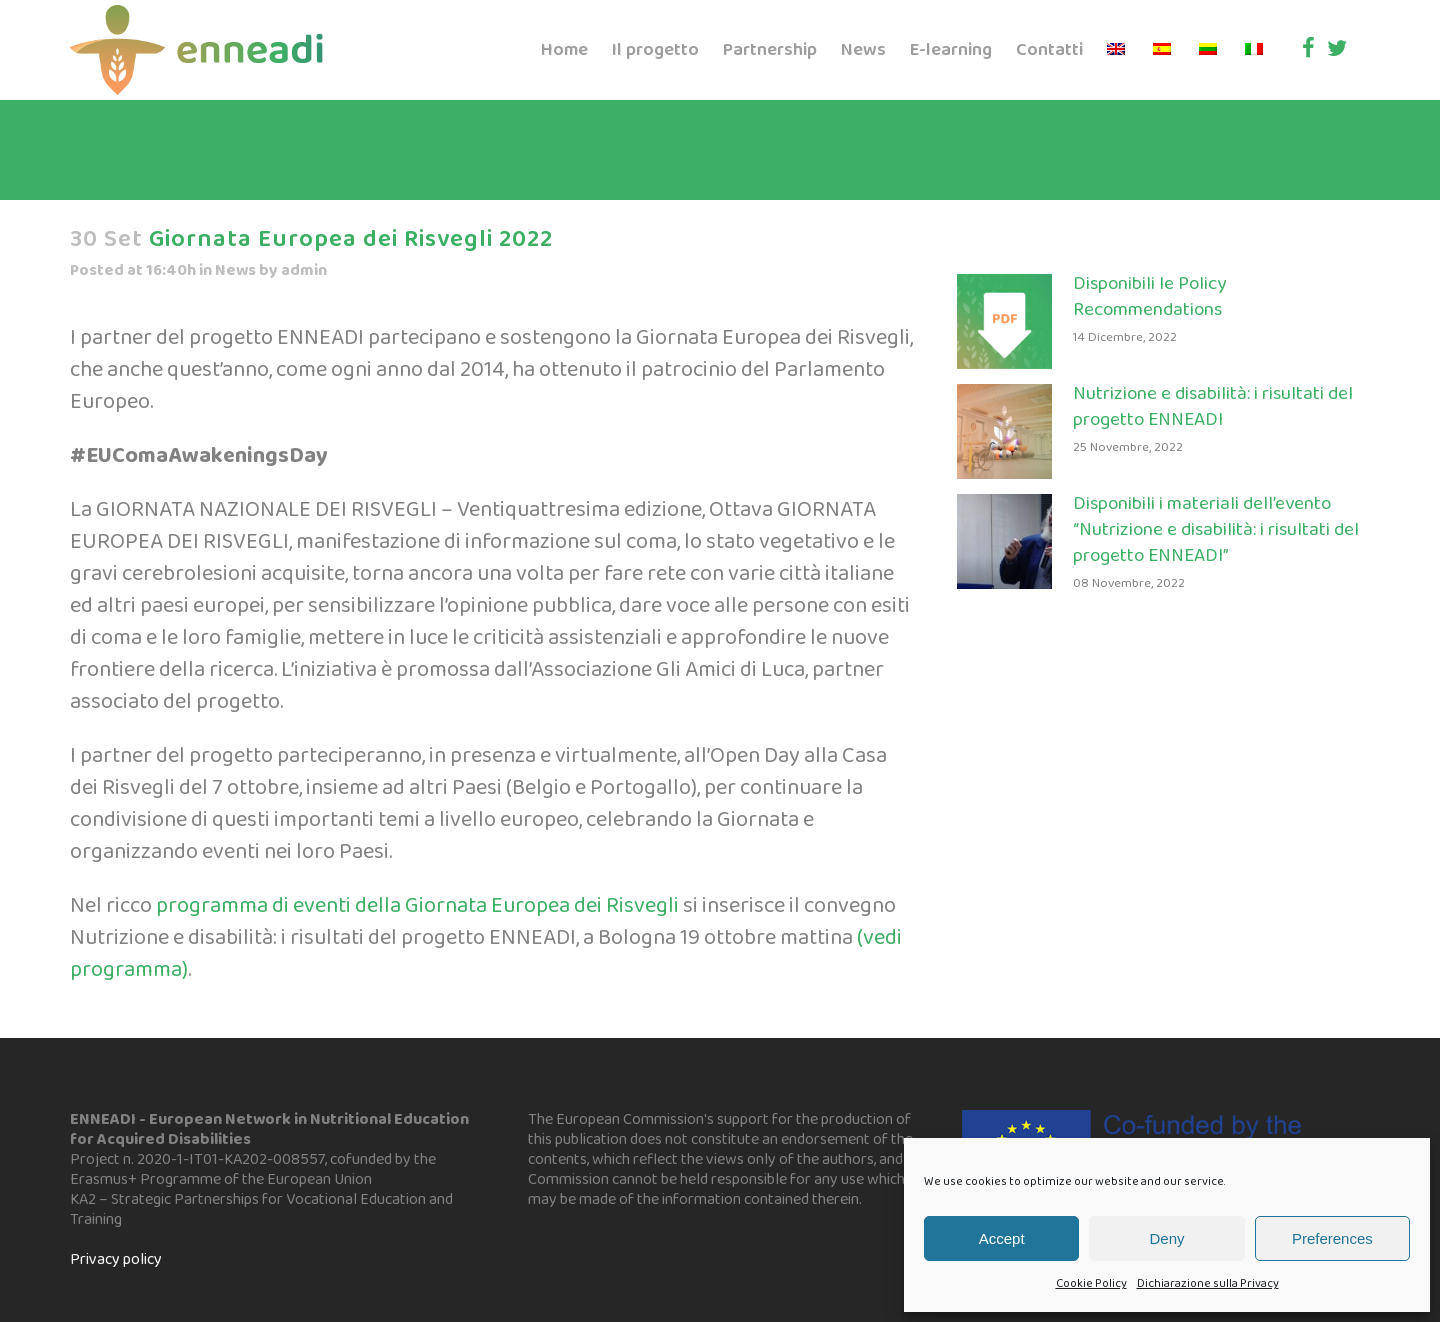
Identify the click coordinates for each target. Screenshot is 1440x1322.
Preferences (1332, 1238)
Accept (1002, 1238)
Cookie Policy (1091, 1283)
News (235, 270)
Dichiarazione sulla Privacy (1208, 1283)
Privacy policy (116, 1259)
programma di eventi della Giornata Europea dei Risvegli (415, 906)
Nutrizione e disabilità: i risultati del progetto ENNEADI (1213, 407)
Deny (1166, 1238)
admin (304, 270)
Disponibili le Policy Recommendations (1149, 297)
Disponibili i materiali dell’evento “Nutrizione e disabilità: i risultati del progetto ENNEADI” (1216, 530)
